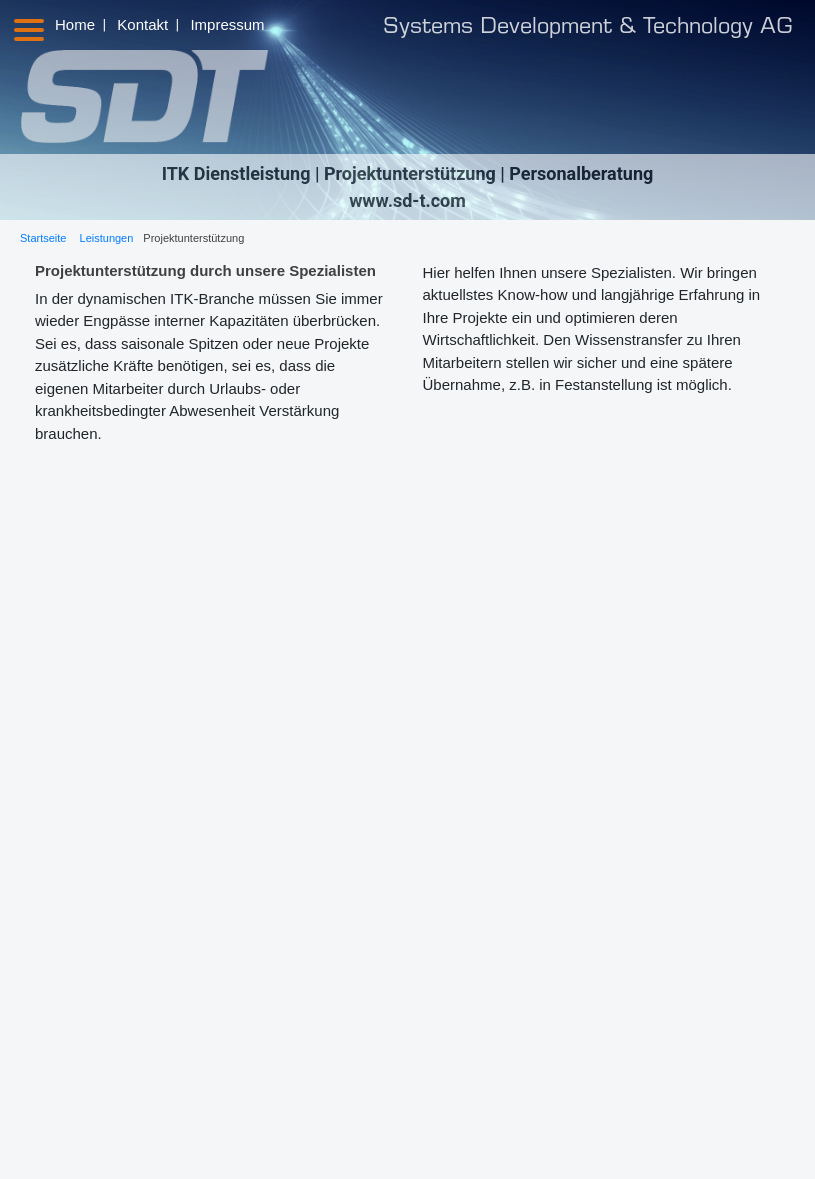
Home (75, 24)
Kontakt (142, 24)
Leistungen (107, 238)
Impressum (227, 24)
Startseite (43, 238)
